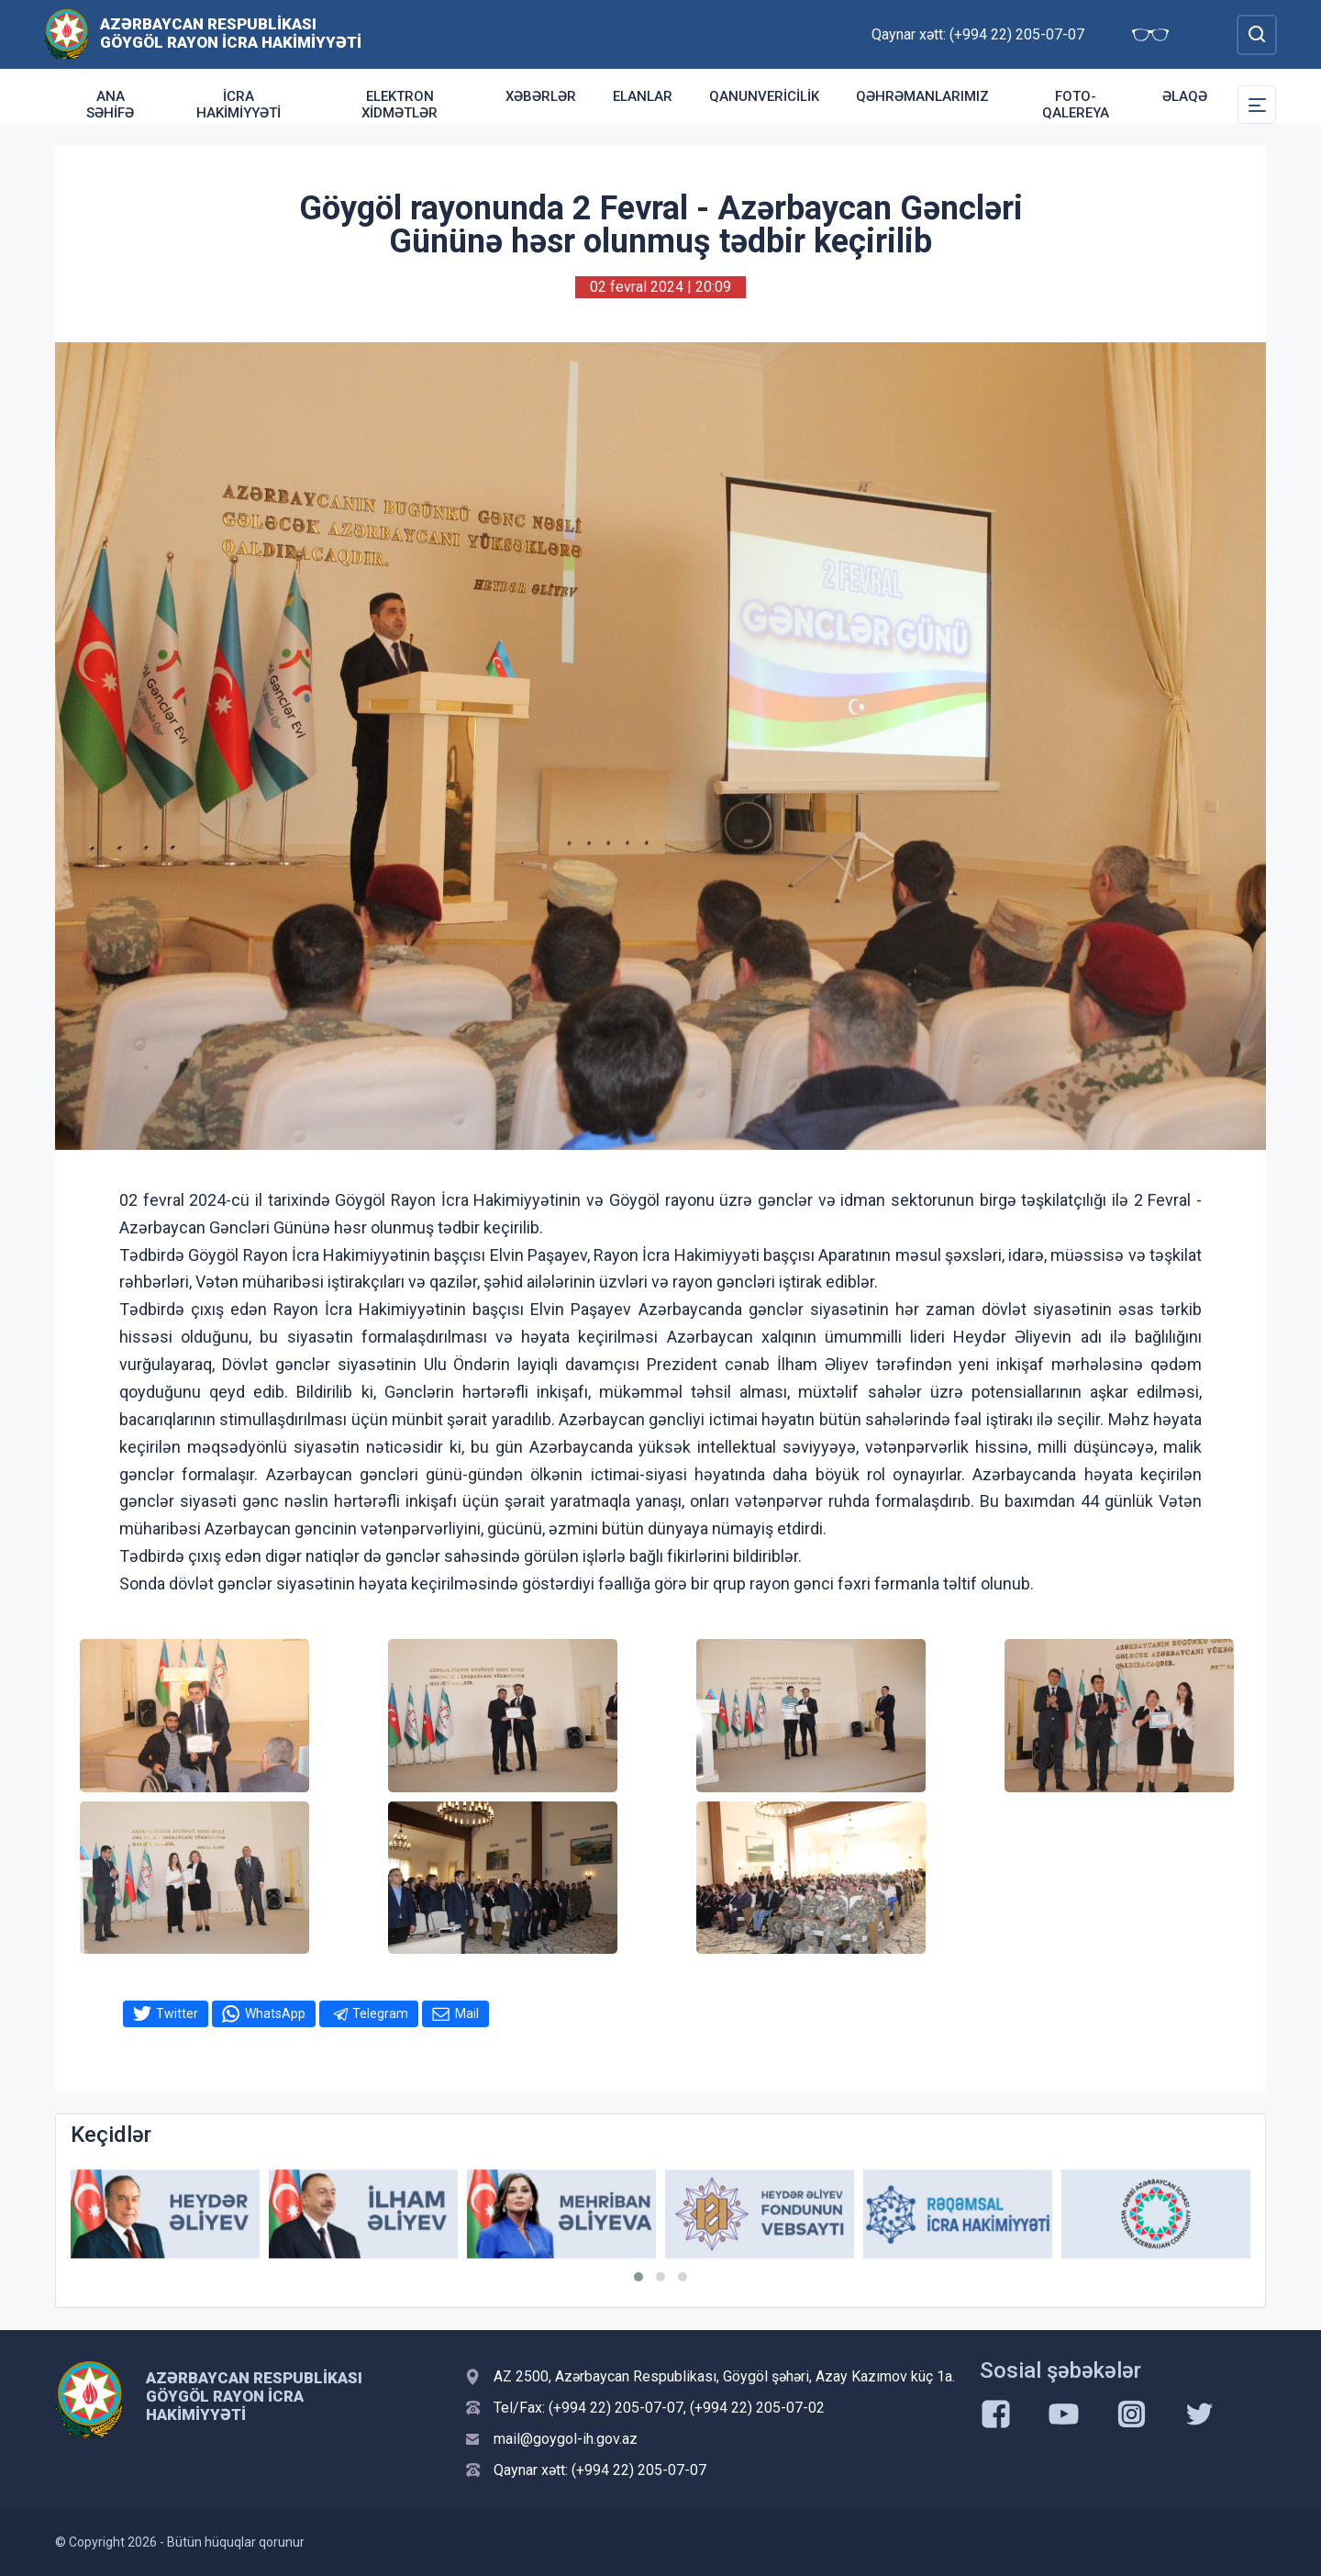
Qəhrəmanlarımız (922, 96)
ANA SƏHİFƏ (110, 104)
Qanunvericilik (764, 96)
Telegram (380, 2013)
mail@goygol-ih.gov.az (566, 2439)
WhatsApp (275, 2013)
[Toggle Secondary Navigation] (1257, 104)
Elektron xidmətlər (399, 104)
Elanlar (642, 96)
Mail (467, 2013)
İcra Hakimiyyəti (238, 104)
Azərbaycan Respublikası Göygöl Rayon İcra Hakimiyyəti (230, 33)
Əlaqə (1184, 96)
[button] (638, 2277)
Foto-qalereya (1075, 104)
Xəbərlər (540, 96)
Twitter (177, 2013)
